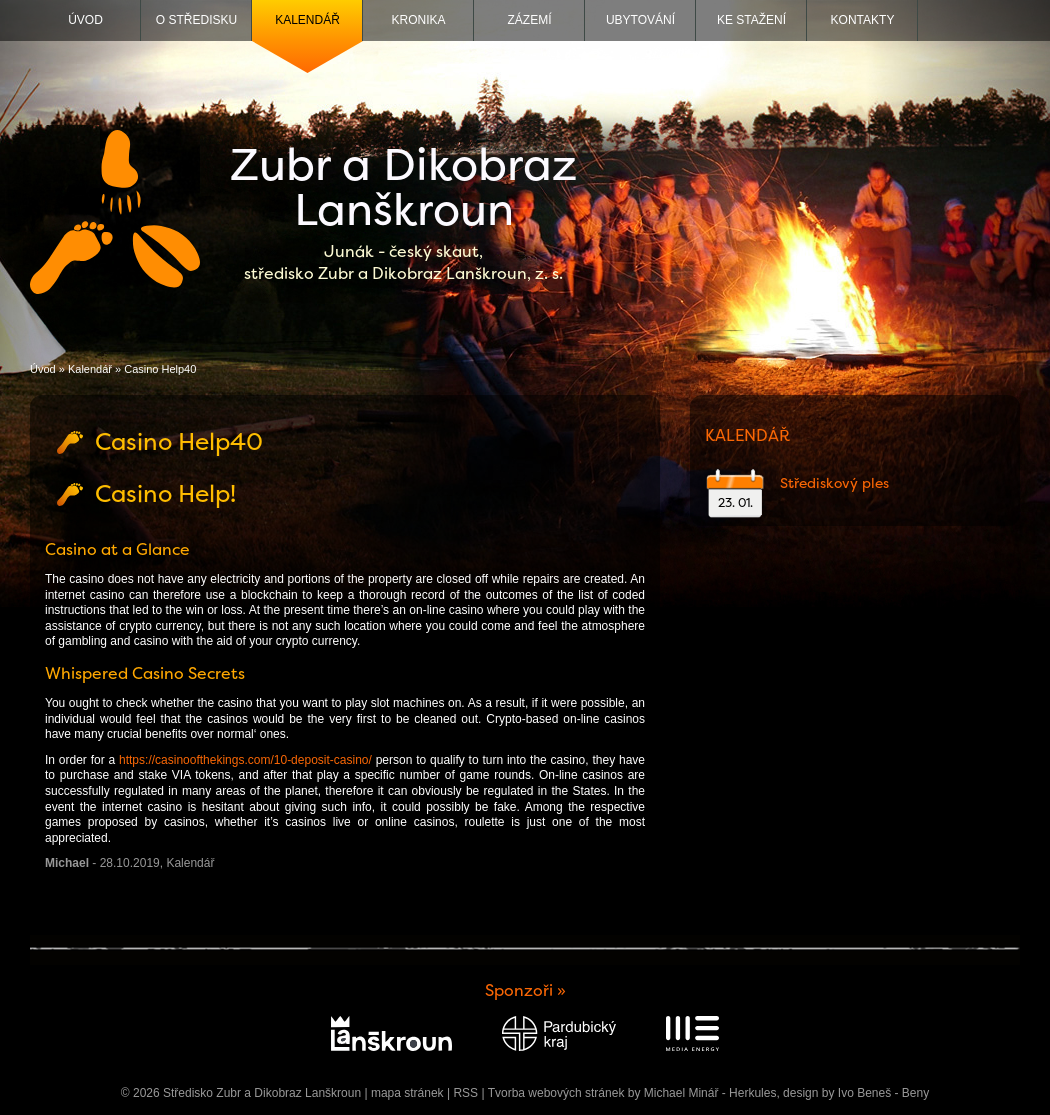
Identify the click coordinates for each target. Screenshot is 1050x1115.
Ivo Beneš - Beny (883, 1093)
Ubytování (640, 20)
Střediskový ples (834, 483)
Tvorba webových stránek (556, 1093)
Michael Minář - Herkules (710, 1093)
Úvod (85, 20)
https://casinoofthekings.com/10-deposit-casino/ (245, 760)
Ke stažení (751, 20)
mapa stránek (407, 1093)
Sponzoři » (525, 990)
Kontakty (863, 20)
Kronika (418, 20)
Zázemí (530, 20)
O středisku (196, 20)
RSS (465, 1093)
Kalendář (307, 20)
